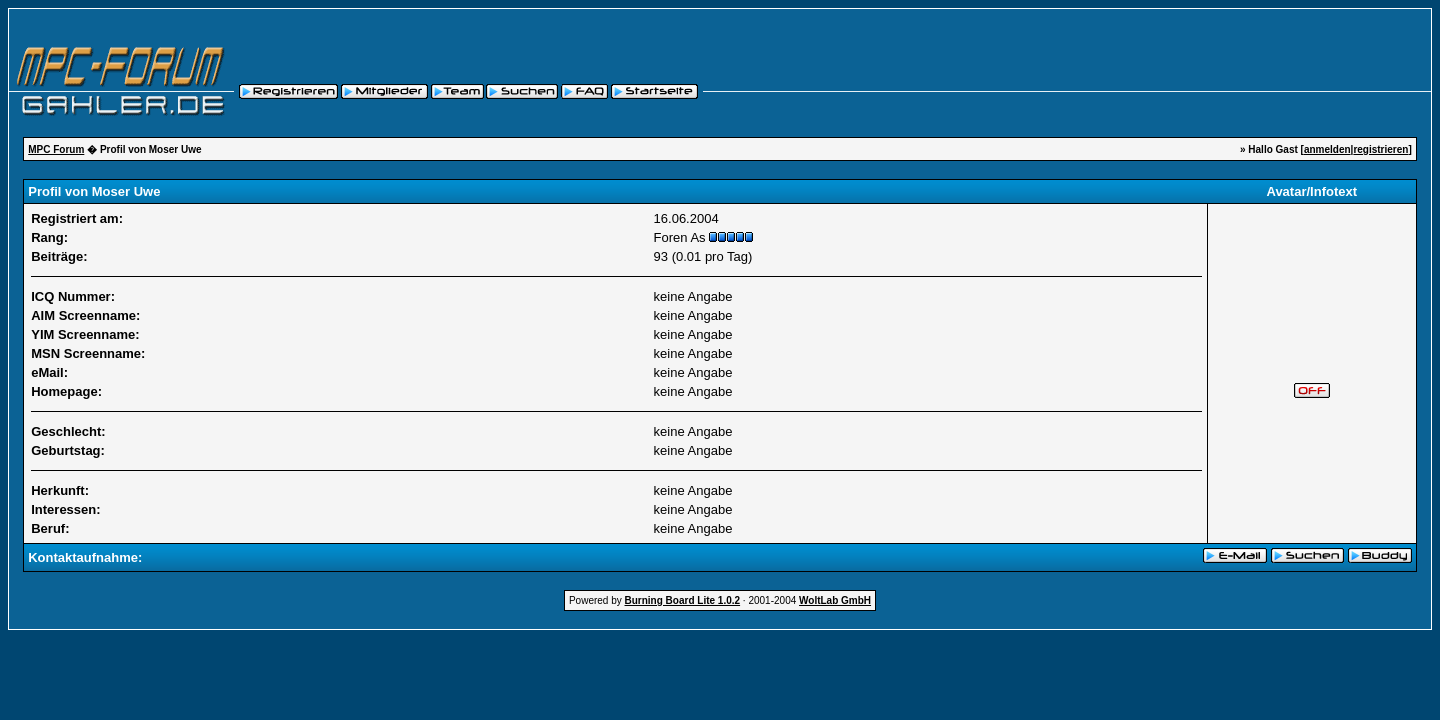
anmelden (1327, 149)
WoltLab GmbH (835, 600)
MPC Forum (56, 149)
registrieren (1380, 149)
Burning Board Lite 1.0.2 (683, 600)
